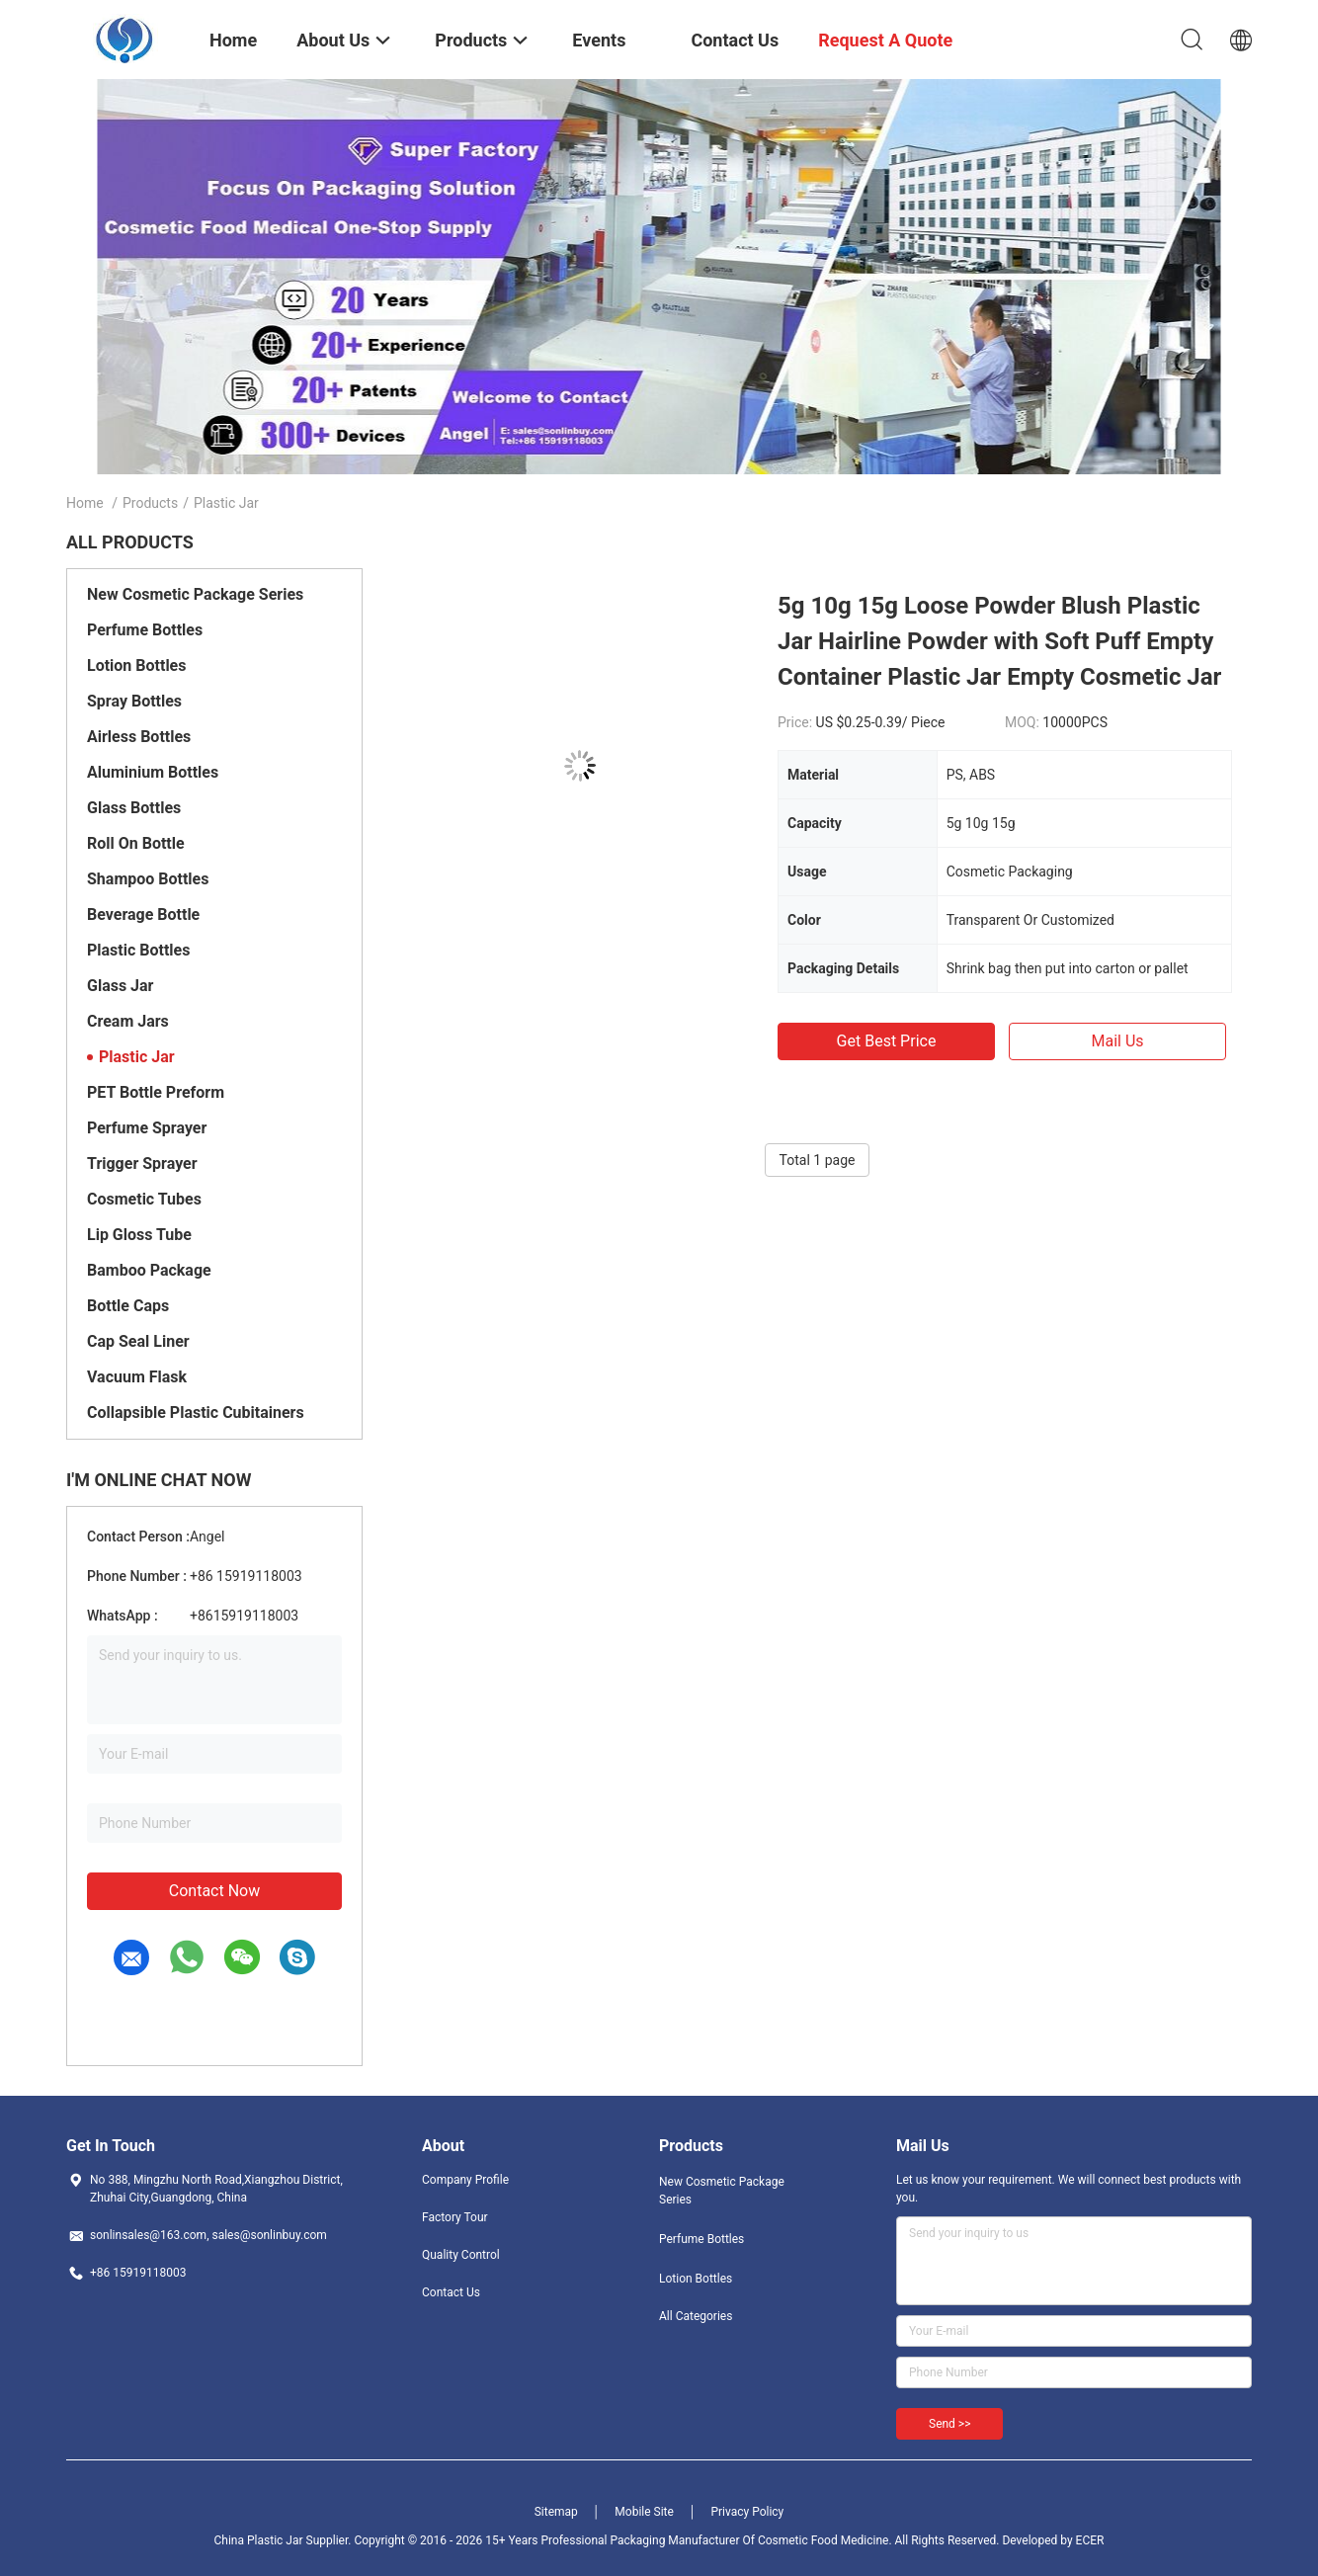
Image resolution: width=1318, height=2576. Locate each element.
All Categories (695, 2316)
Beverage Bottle (143, 914)
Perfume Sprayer (146, 1128)
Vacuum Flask (137, 1377)
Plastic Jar (137, 1056)
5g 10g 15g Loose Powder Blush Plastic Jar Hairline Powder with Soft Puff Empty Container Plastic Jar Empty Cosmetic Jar (999, 641)
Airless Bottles (139, 736)
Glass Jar (120, 985)
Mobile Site (644, 2512)
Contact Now (214, 1890)
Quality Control (461, 2255)
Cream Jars (128, 1021)
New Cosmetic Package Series (195, 594)
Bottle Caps (128, 1305)
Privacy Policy (746, 2512)
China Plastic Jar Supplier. (284, 2540)
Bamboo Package (149, 1270)
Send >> (949, 2424)
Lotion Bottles (136, 665)
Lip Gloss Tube (139, 1234)
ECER (1090, 2540)
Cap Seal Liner (138, 1341)
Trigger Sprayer (142, 1163)
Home (85, 503)
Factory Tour (455, 2217)
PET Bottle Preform (155, 1092)
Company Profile (465, 2180)
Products (150, 503)
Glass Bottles (134, 807)
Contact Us (451, 2292)
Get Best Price (887, 1041)
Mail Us (1117, 1041)
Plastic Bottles (138, 950)
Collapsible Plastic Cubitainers (195, 1412)
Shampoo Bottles (147, 879)
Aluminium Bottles (152, 772)
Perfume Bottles (145, 630)
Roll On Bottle (136, 843)
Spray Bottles (134, 701)
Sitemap (556, 2512)
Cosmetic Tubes (144, 1199)
